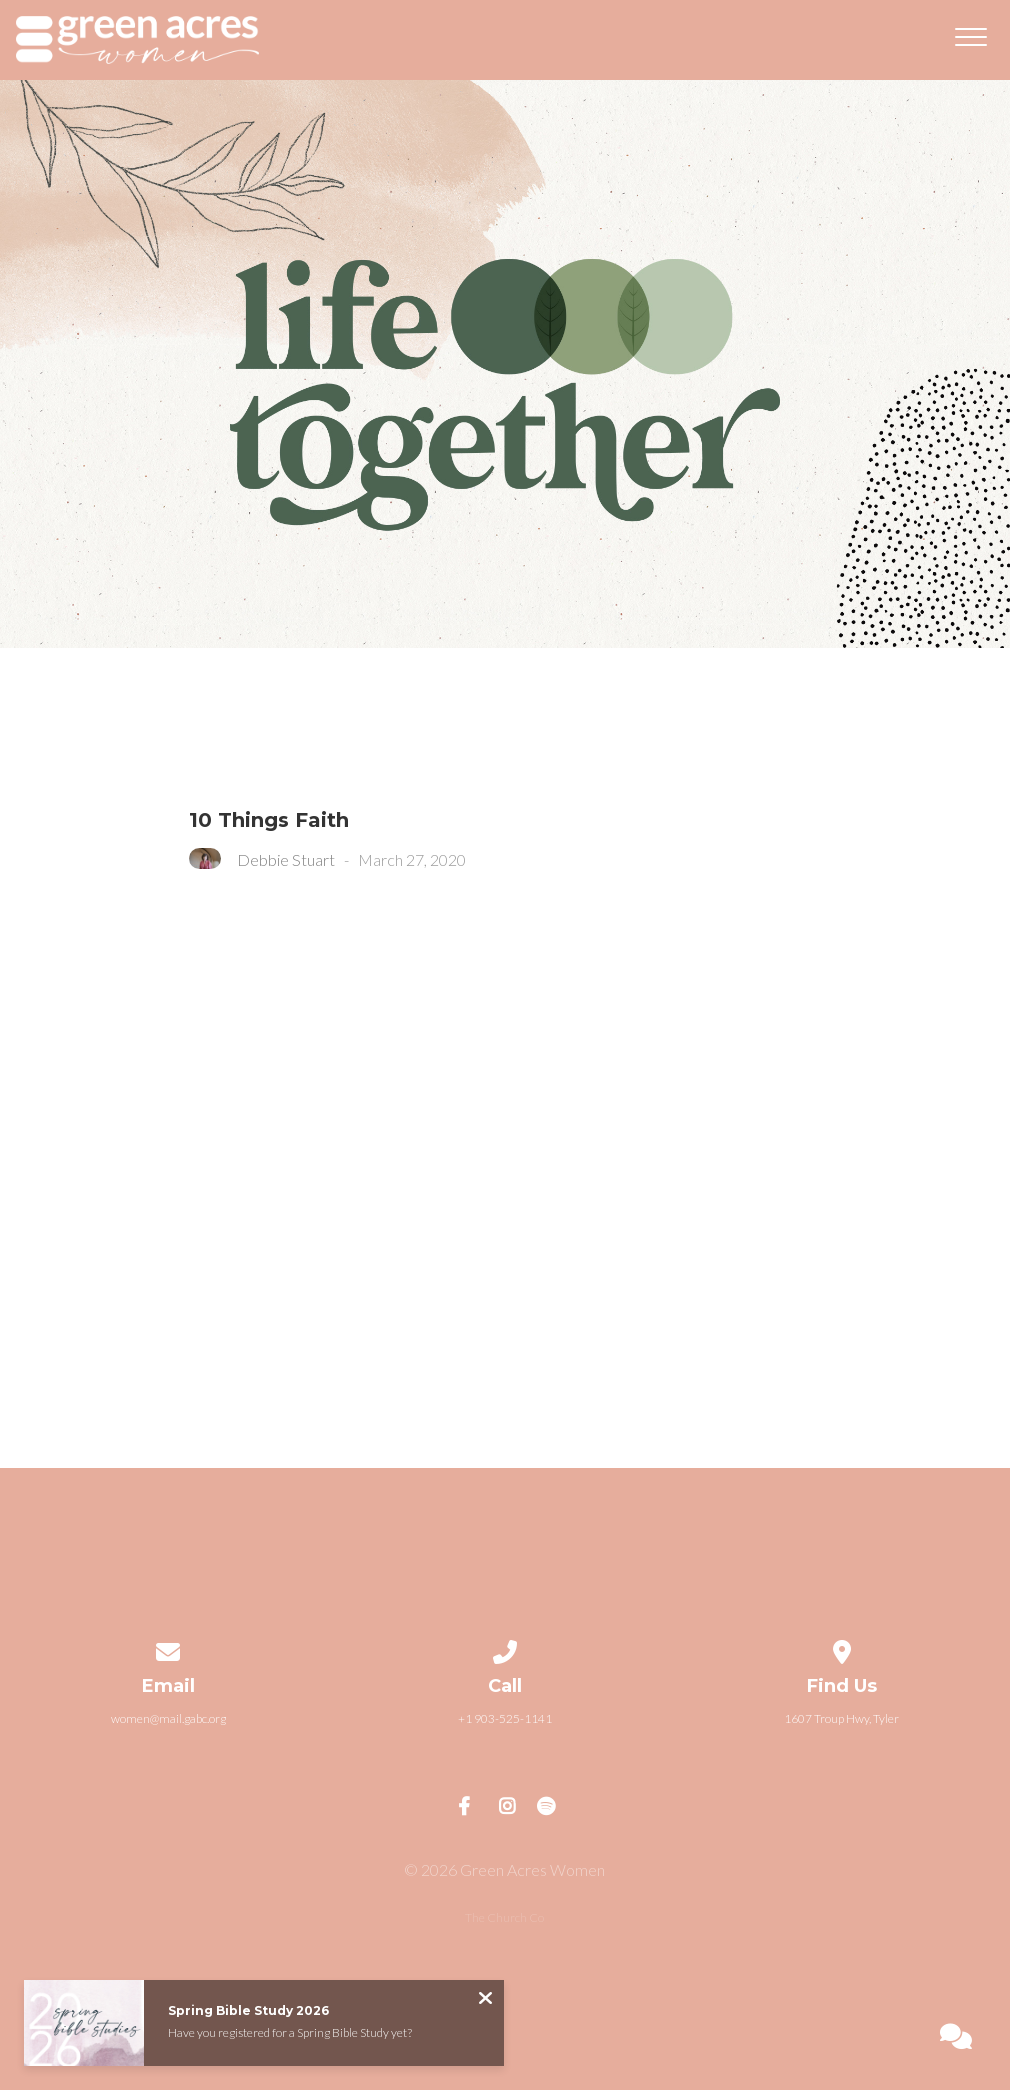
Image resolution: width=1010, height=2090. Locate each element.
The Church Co (504, 1917)
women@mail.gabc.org (168, 1718)
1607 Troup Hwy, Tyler (841, 1718)
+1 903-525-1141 (505, 1718)
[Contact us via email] (169, 1648)
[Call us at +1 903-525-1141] (505, 1648)
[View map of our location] (842, 1648)
